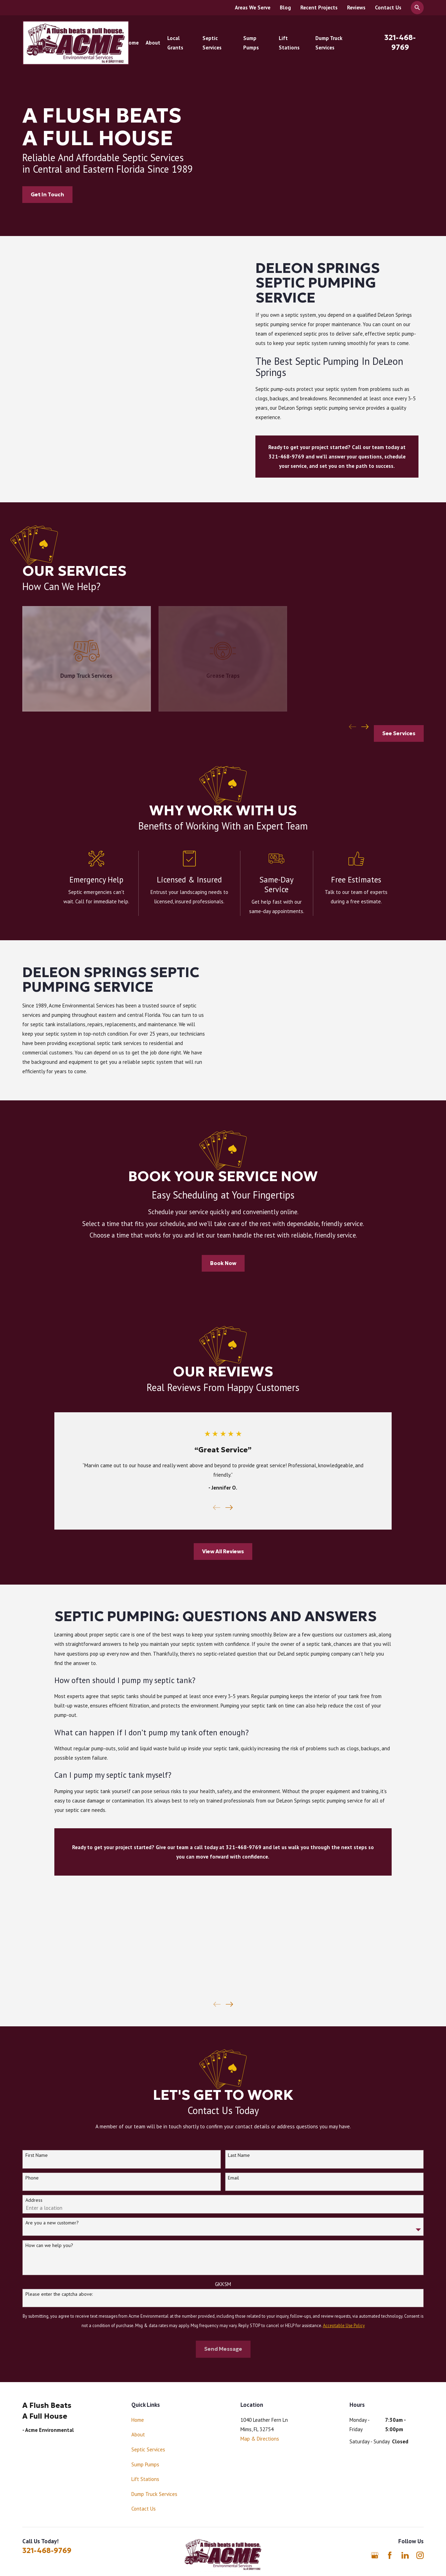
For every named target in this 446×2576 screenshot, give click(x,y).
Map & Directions (259, 2438)
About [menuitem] (153, 42)
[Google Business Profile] (374, 2555)
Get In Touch (47, 194)
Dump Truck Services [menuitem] (329, 43)
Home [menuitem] (132, 42)
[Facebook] (389, 2555)
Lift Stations (145, 2479)
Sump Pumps (145, 2464)
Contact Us (388, 7)
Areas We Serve (252, 7)
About (138, 2434)
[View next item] (365, 726)
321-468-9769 (46, 2550)
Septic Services (148, 2449)
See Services (398, 733)
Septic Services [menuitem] (212, 43)
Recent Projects (319, 7)
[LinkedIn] (405, 2555)
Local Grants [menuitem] (175, 43)
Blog (285, 7)
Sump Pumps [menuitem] (251, 43)
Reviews (356, 7)
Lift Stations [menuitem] (289, 43)
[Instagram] (420, 2555)
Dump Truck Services (154, 2494)
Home (137, 2420)
